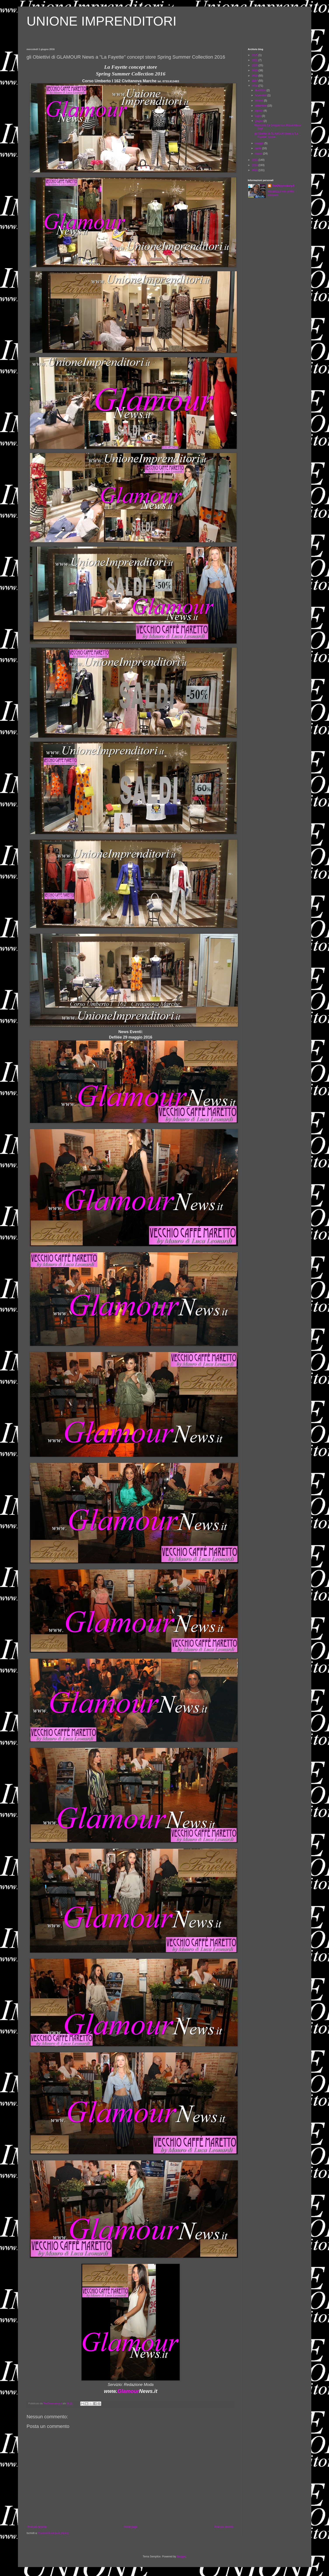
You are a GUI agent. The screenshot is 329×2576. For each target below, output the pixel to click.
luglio (258, 115)
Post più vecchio (223, 2526)
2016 (255, 85)
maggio (259, 143)
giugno (259, 120)
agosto (259, 110)
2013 (255, 170)
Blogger (181, 2556)
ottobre (259, 100)
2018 (255, 75)
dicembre (260, 90)
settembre (261, 105)
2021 (255, 60)
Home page (130, 2526)
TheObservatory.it (283, 185)
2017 (255, 80)
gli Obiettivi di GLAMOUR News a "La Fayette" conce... (276, 135)
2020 (255, 65)
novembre (261, 95)
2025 (255, 55)
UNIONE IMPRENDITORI (102, 21)
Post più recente (37, 2526)
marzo (259, 153)
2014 (255, 165)
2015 (255, 159)
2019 (255, 70)
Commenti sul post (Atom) (53, 2533)
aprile (258, 148)
